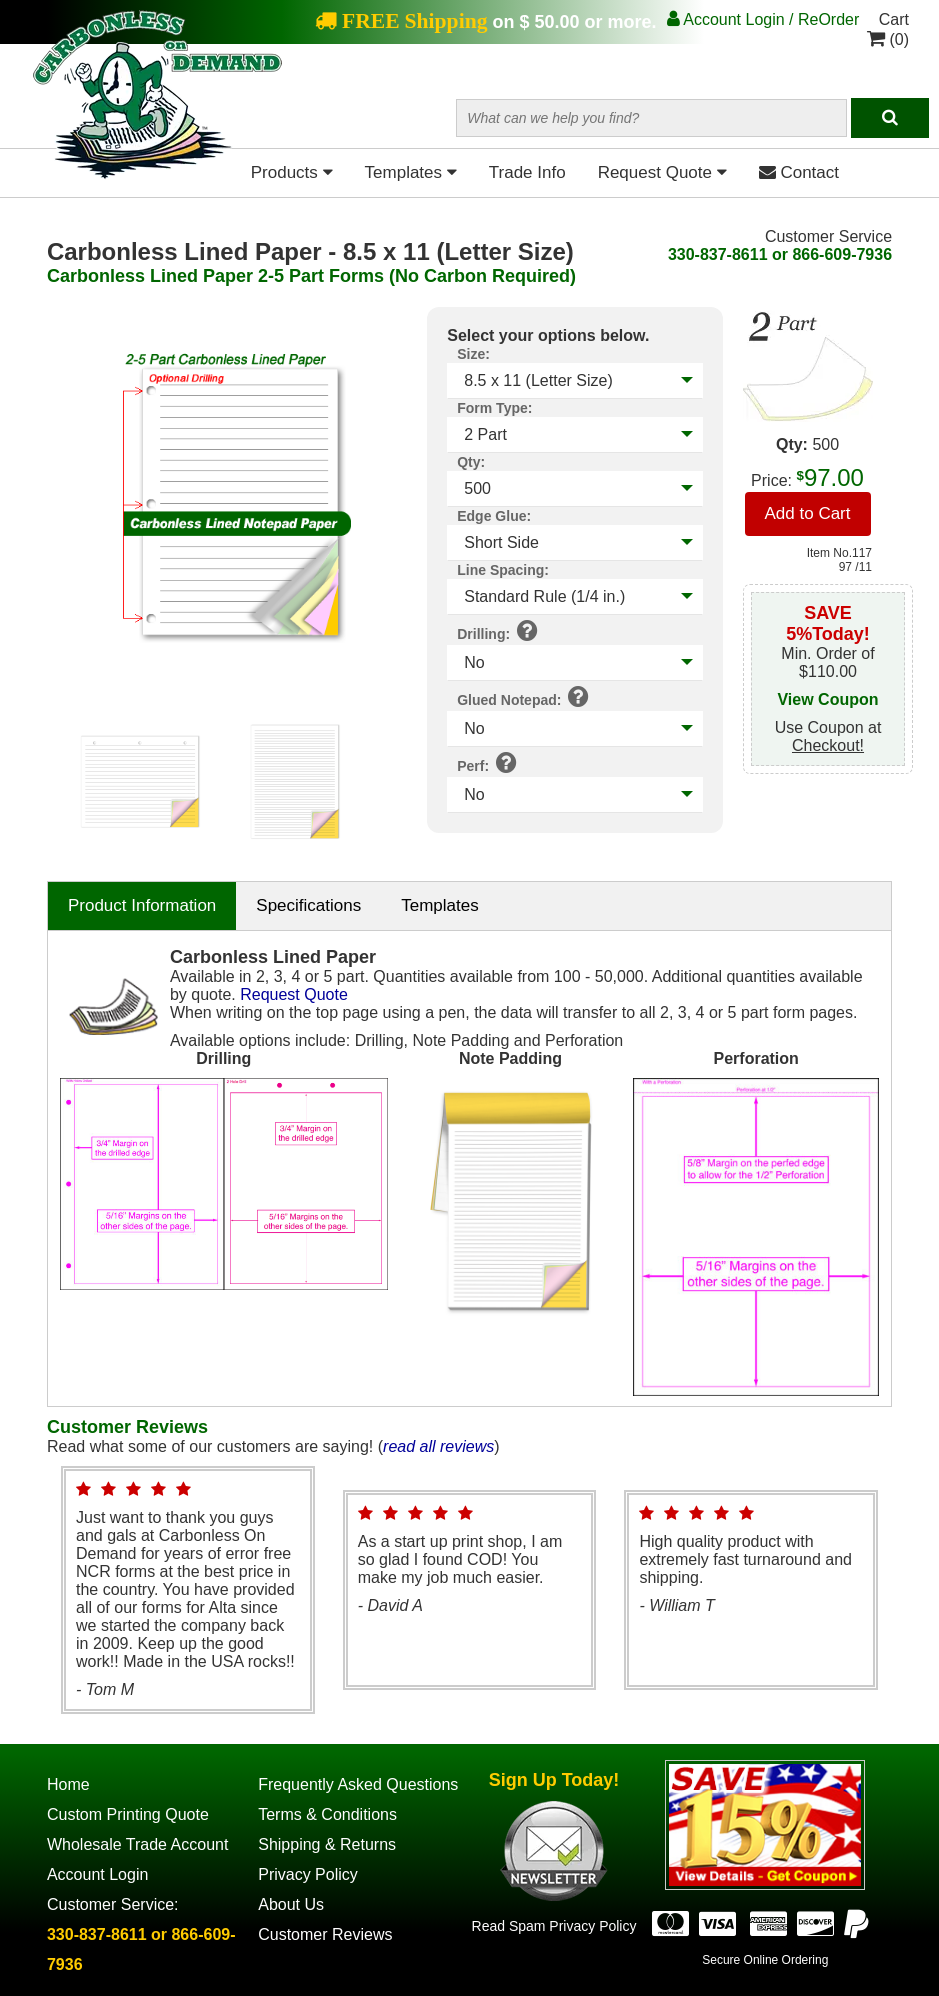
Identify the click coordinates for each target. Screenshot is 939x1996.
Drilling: (497, 630)
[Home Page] (157, 174)
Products (292, 172)
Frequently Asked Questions (358, 1784)
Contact (799, 172)
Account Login (97, 1874)
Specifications (308, 905)
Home (68, 1784)
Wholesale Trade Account (137, 1844)
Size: (473, 354)
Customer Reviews (325, 1934)
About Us (291, 1904)
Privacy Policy (308, 1874)
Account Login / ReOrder (763, 19)
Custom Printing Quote (128, 1814)
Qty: (471, 462)
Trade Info (527, 172)
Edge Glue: (494, 516)
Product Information (142, 905)
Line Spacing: (503, 570)
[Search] (890, 118)
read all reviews (438, 1446)
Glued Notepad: (523, 696)
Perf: (487, 762)
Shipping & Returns (327, 1844)
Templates (411, 172)
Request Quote (662, 172)
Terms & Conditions (327, 1814)
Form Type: (494, 408)
